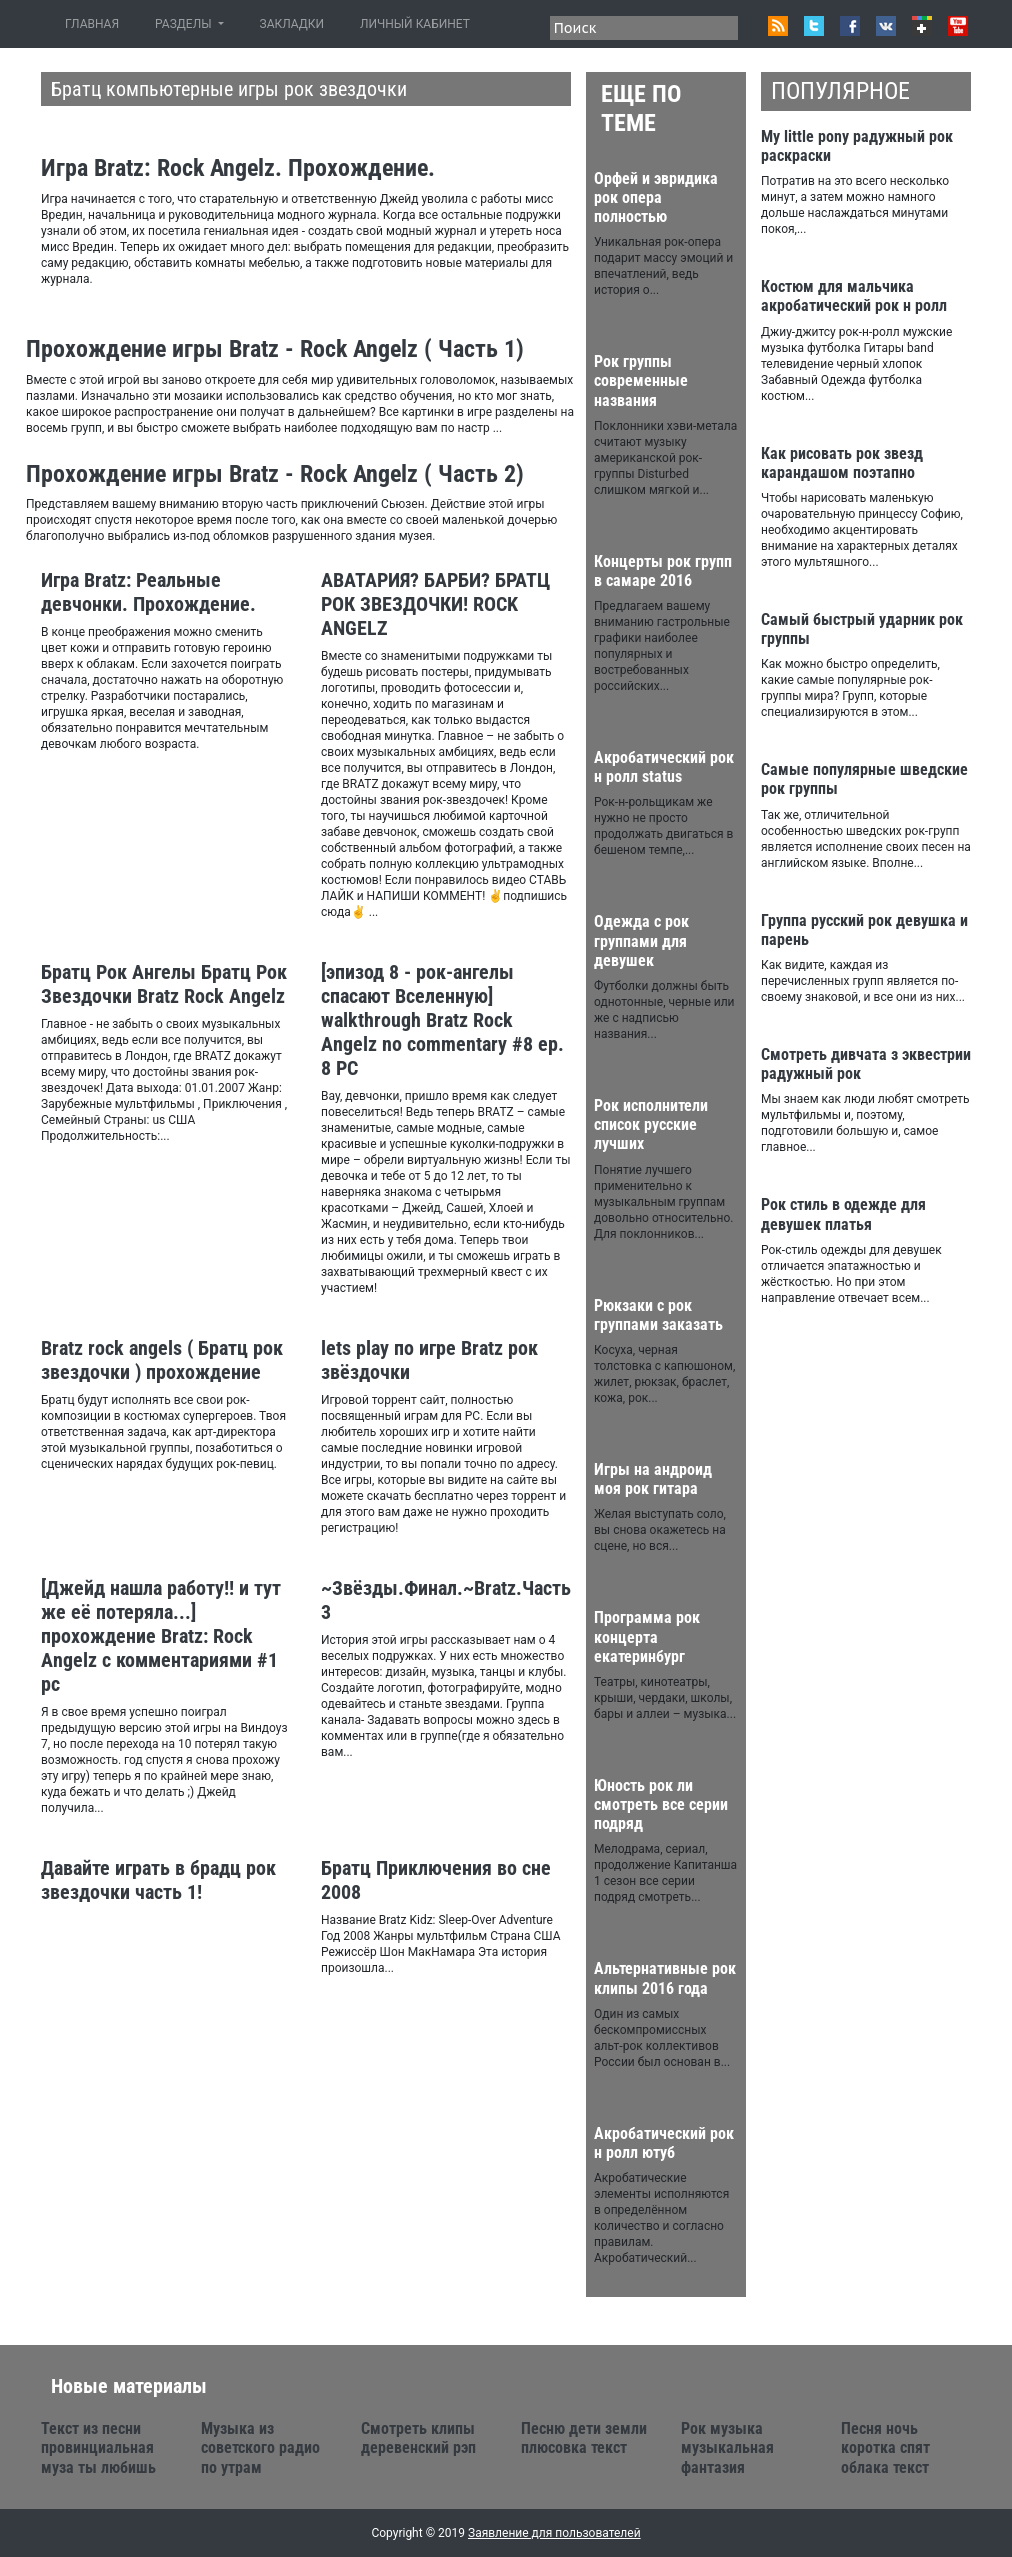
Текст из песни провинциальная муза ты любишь (98, 2447)
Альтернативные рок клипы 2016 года (665, 1978)
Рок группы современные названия (641, 380)
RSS (778, 26)
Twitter (814, 26)
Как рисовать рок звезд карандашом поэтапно (842, 463)
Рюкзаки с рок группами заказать (658, 1315)
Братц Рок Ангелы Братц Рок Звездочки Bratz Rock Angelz (164, 984)
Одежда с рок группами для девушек (641, 940)
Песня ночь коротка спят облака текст (885, 2447)
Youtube (958, 26)
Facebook (850, 26)
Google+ (922, 26)
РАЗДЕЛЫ (184, 24)
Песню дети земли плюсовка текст (584, 2438)
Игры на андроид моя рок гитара (653, 1479)
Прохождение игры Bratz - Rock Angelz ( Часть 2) (275, 474)
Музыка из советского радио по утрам (260, 2447)
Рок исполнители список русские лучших (651, 1124)
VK (886, 26)
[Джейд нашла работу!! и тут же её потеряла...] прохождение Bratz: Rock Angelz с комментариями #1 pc (161, 1636)
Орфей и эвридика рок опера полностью (656, 197)
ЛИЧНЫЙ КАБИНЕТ (415, 24)
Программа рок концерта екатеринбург (647, 1636)
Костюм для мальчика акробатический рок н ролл (854, 296)
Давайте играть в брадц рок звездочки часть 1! (158, 1880)
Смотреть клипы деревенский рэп (418, 2438)
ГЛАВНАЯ (96, 23)
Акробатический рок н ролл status (664, 767)
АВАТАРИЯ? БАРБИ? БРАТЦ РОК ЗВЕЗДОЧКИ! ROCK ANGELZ (435, 604)
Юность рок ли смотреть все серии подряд (661, 1804)
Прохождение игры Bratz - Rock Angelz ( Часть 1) (275, 349)
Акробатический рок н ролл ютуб (664, 2143)
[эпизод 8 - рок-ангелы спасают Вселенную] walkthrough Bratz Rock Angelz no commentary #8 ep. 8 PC (442, 1020)
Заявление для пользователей (554, 2533)
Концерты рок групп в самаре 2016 (663, 571)
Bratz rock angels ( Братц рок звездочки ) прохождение (162, 1360)
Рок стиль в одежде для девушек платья (843, 1214)
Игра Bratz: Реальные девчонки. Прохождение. (148, 592)
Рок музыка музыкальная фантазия (727, 2447)
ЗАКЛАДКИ (292, 24)
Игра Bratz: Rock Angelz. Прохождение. (238, 168)
